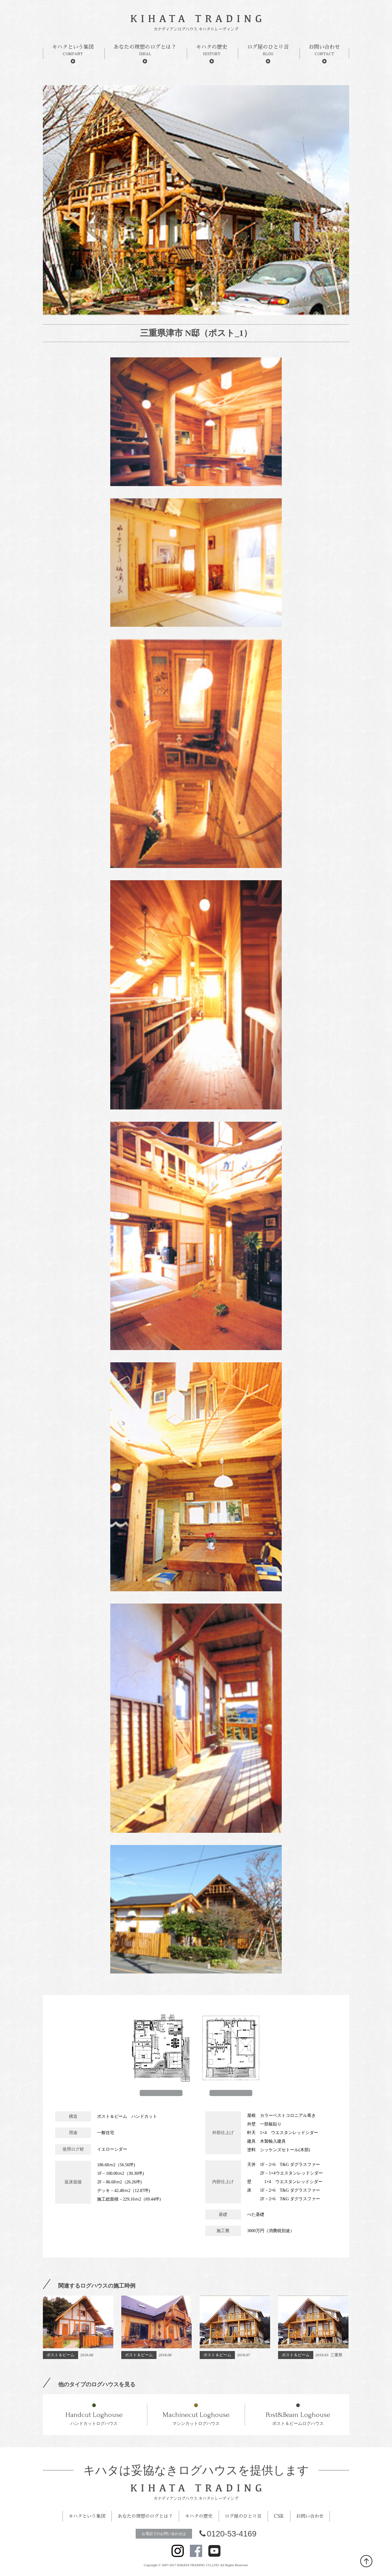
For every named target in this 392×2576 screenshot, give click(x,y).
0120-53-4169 (228, 2533)
